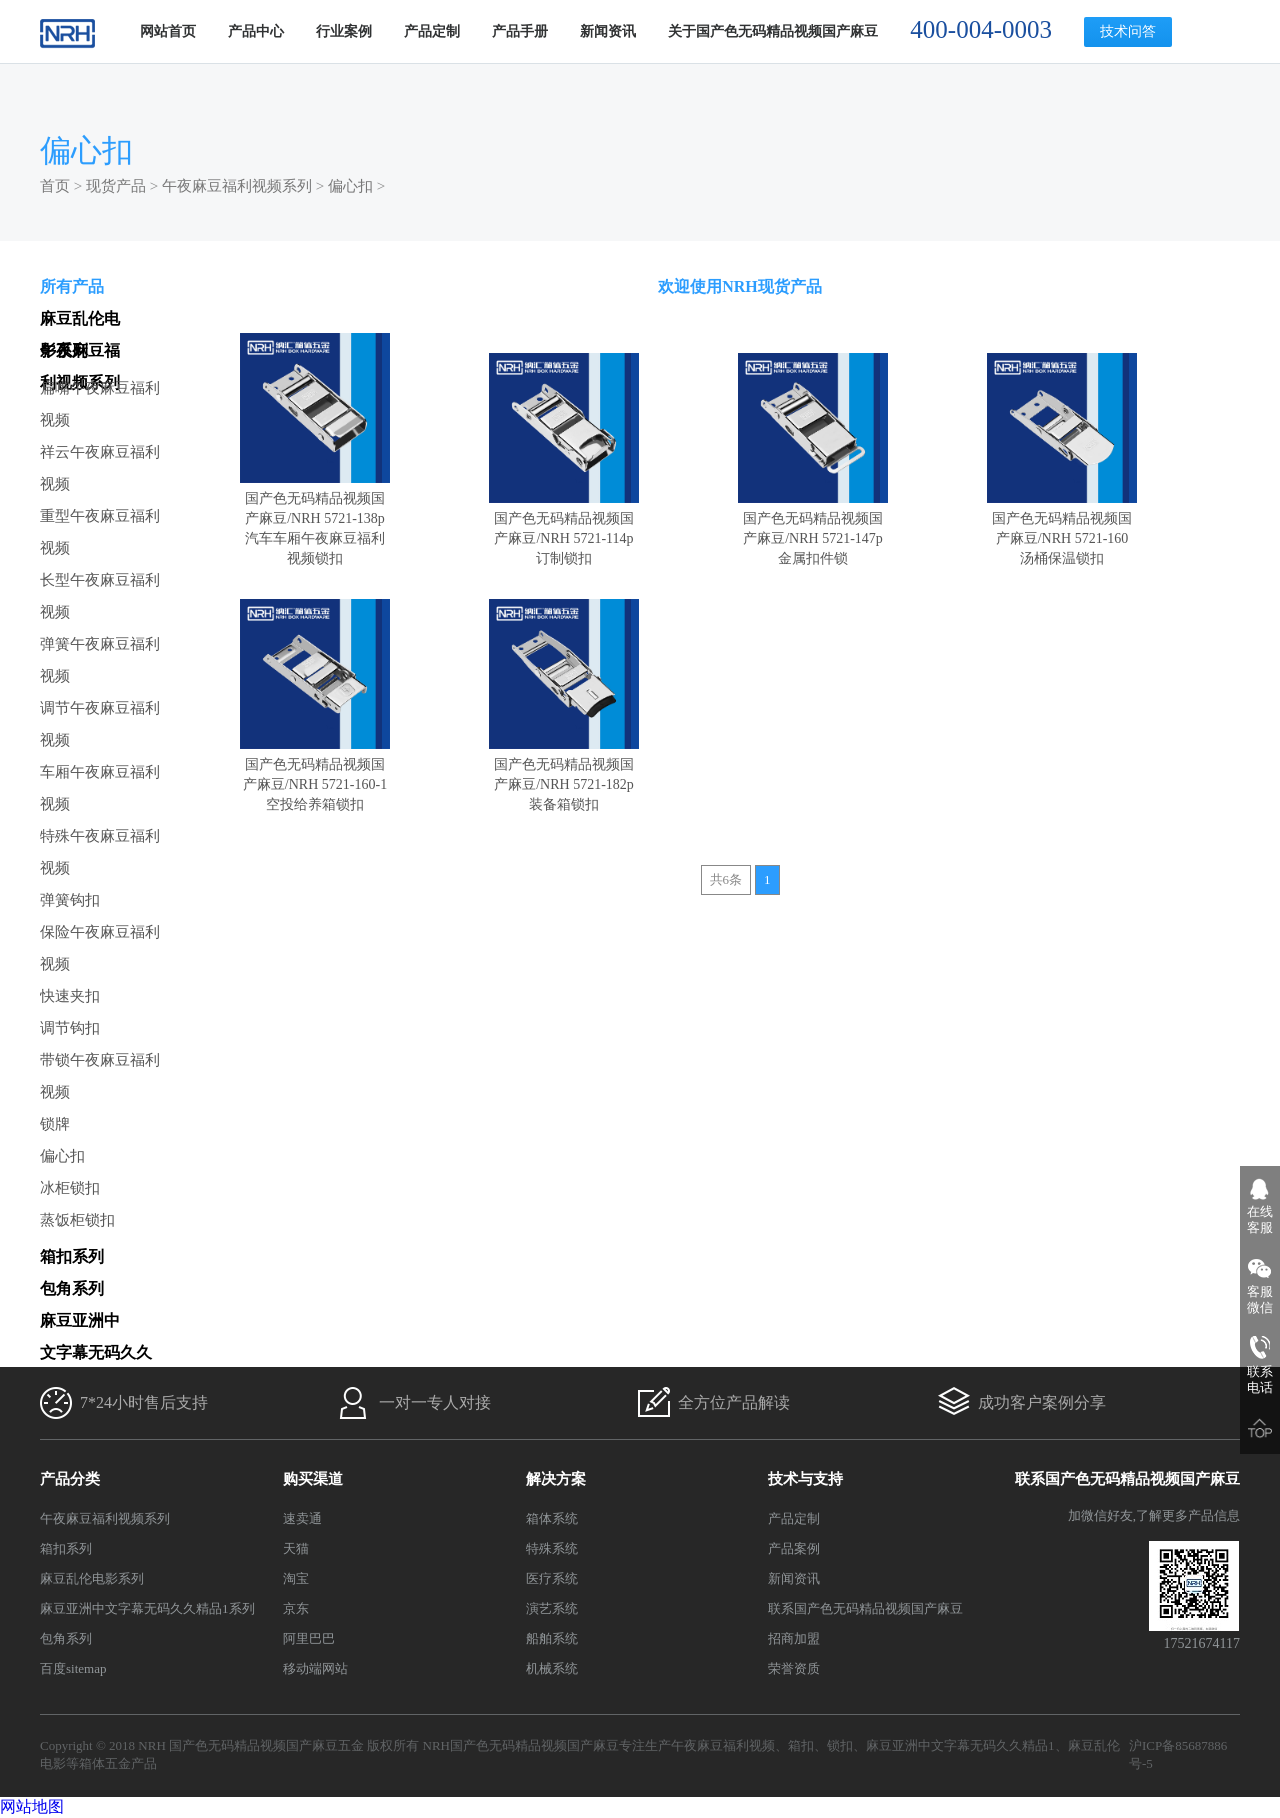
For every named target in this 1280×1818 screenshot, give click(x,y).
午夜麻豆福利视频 (723, 1745)
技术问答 (1128, 31)
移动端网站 (315, 1668)
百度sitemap (73, 1668)
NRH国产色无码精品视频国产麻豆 (521, 1745)
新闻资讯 (608, 31)
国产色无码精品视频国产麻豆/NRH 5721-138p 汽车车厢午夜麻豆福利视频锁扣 (315, 518)
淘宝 (296, 1578)
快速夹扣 (70, 996)
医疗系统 (552, 1578)
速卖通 (302, 1518)
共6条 (726, 879)
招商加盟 (794, 1638)
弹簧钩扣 (70, 900)
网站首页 (168, 31)
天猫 (296, 1548)
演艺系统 (552, 1608)
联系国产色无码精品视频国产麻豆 (865, 1608)
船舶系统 (552, 1638)
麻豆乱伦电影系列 (92, 1578)
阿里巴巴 (309, 1638)
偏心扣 (350, 186)
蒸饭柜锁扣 (77, 1220)
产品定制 (432, 31)
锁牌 (55, 1124)
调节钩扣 (70, 1028)
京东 (296, 1608)
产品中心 (256, 31)
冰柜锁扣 (70, 1188)
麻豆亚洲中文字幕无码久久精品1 (960, 1745)
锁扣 (840, 1745)
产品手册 (520, 31)
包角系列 (66, 1638)
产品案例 (794, 1548)
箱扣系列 (66, 1548)
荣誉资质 (794, 1668)
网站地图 (32, 1806)
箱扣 (801, 1745)
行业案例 (344, 31)
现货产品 (116, 186)
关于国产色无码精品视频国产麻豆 (773, 31)
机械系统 (552, 1668)
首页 (55, 186)
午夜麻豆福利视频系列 (237, 186)
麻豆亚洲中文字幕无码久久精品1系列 (147, 1608)
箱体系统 (552, 1518)
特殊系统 (552, 1548)
